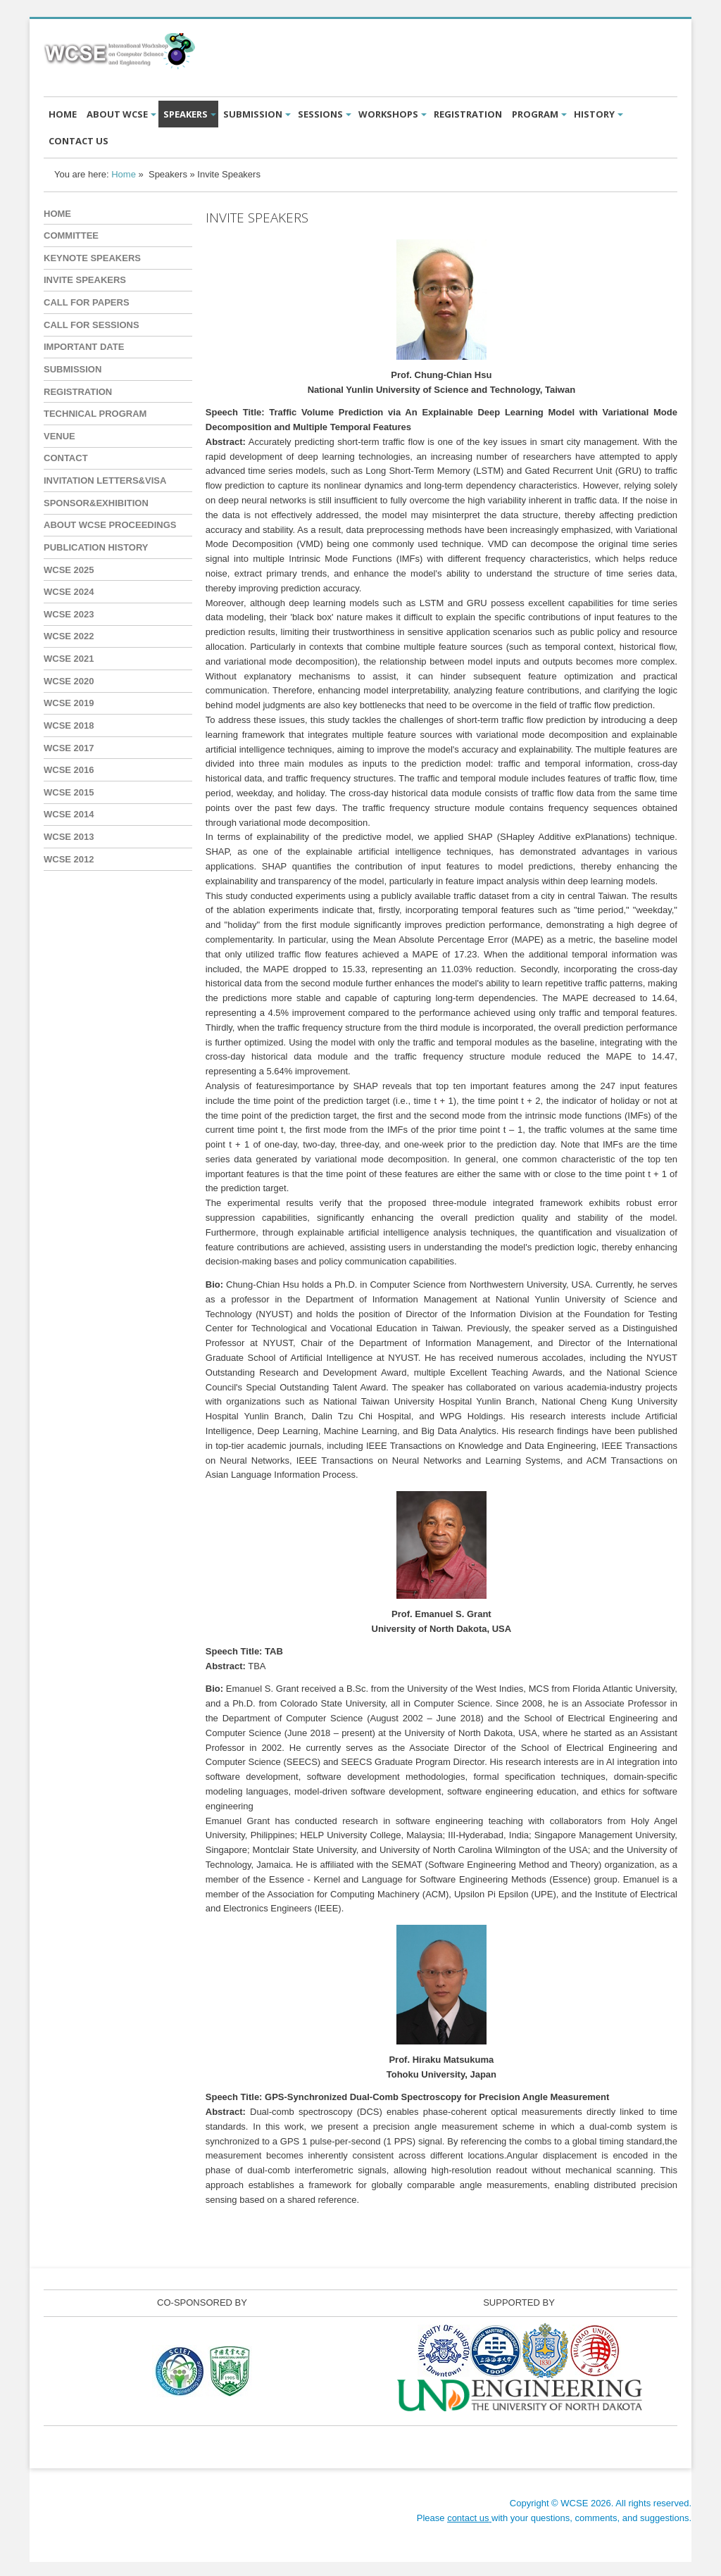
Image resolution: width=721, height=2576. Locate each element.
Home (123, 174)
